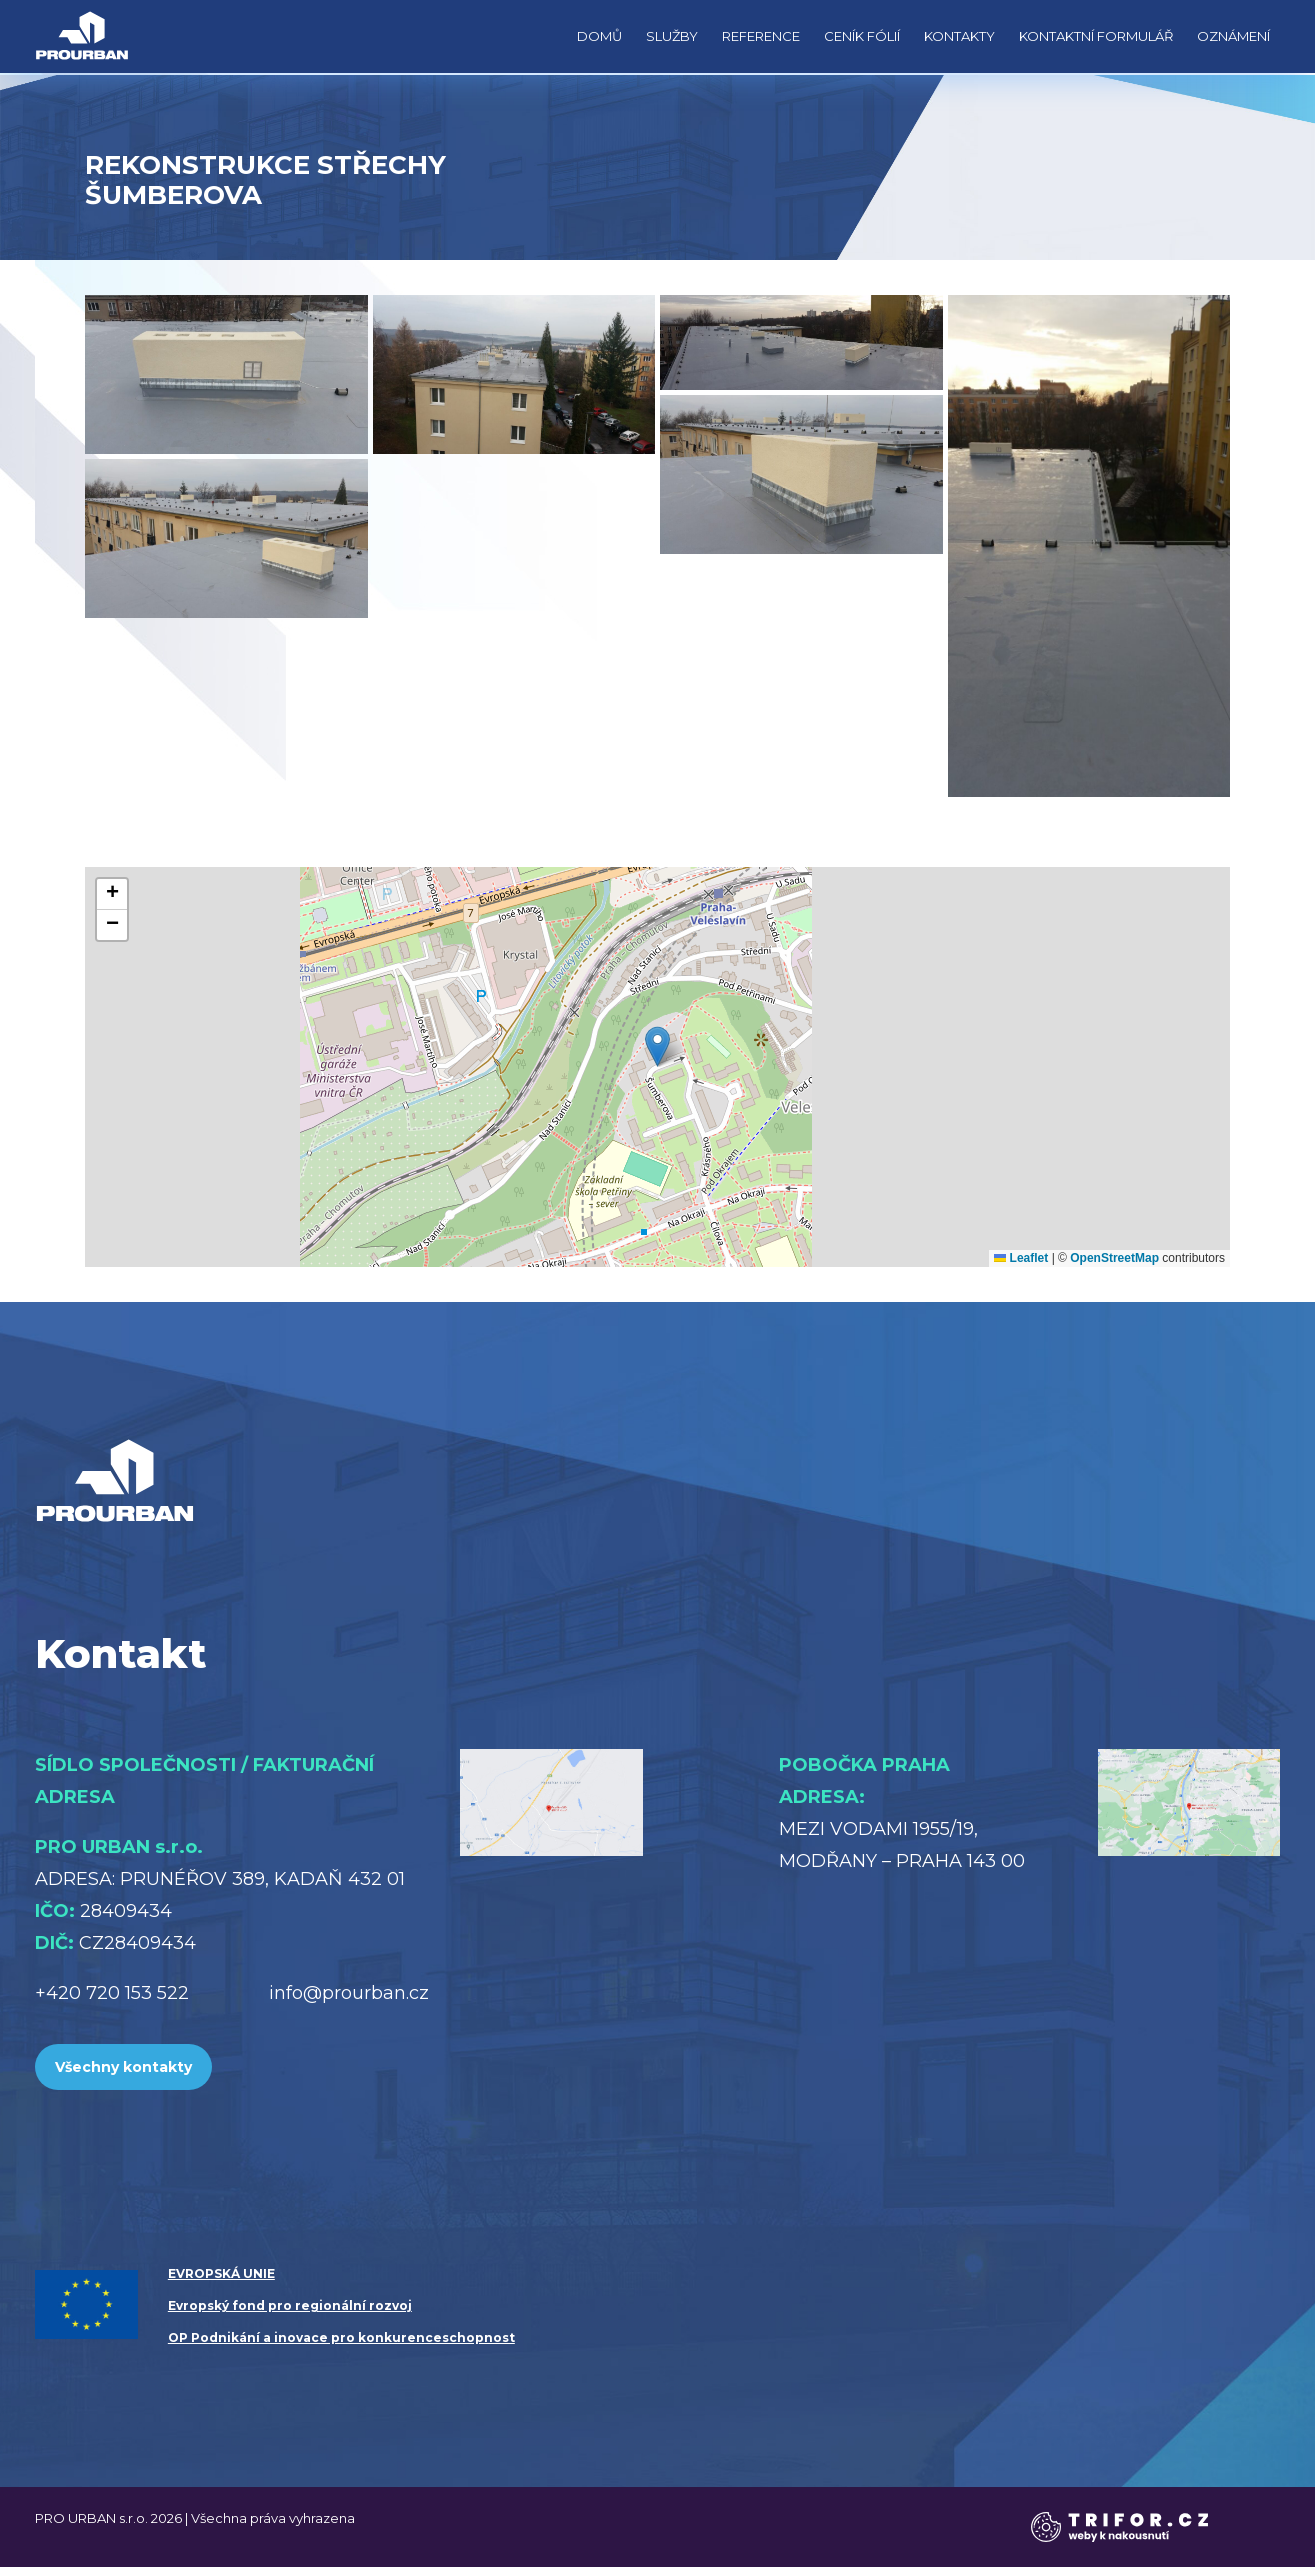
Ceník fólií (862, 36)
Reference (761, 36)
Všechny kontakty (123, 2067)
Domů (599, 36)
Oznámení (1233, 36)
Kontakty (959, 36)
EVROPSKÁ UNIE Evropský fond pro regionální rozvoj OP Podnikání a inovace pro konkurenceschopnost (341, 2305)
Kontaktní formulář (1096, 36)
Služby (672, 36)
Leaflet (1021, 1258)
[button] (657, 1046)
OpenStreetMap (1114, 1258)
